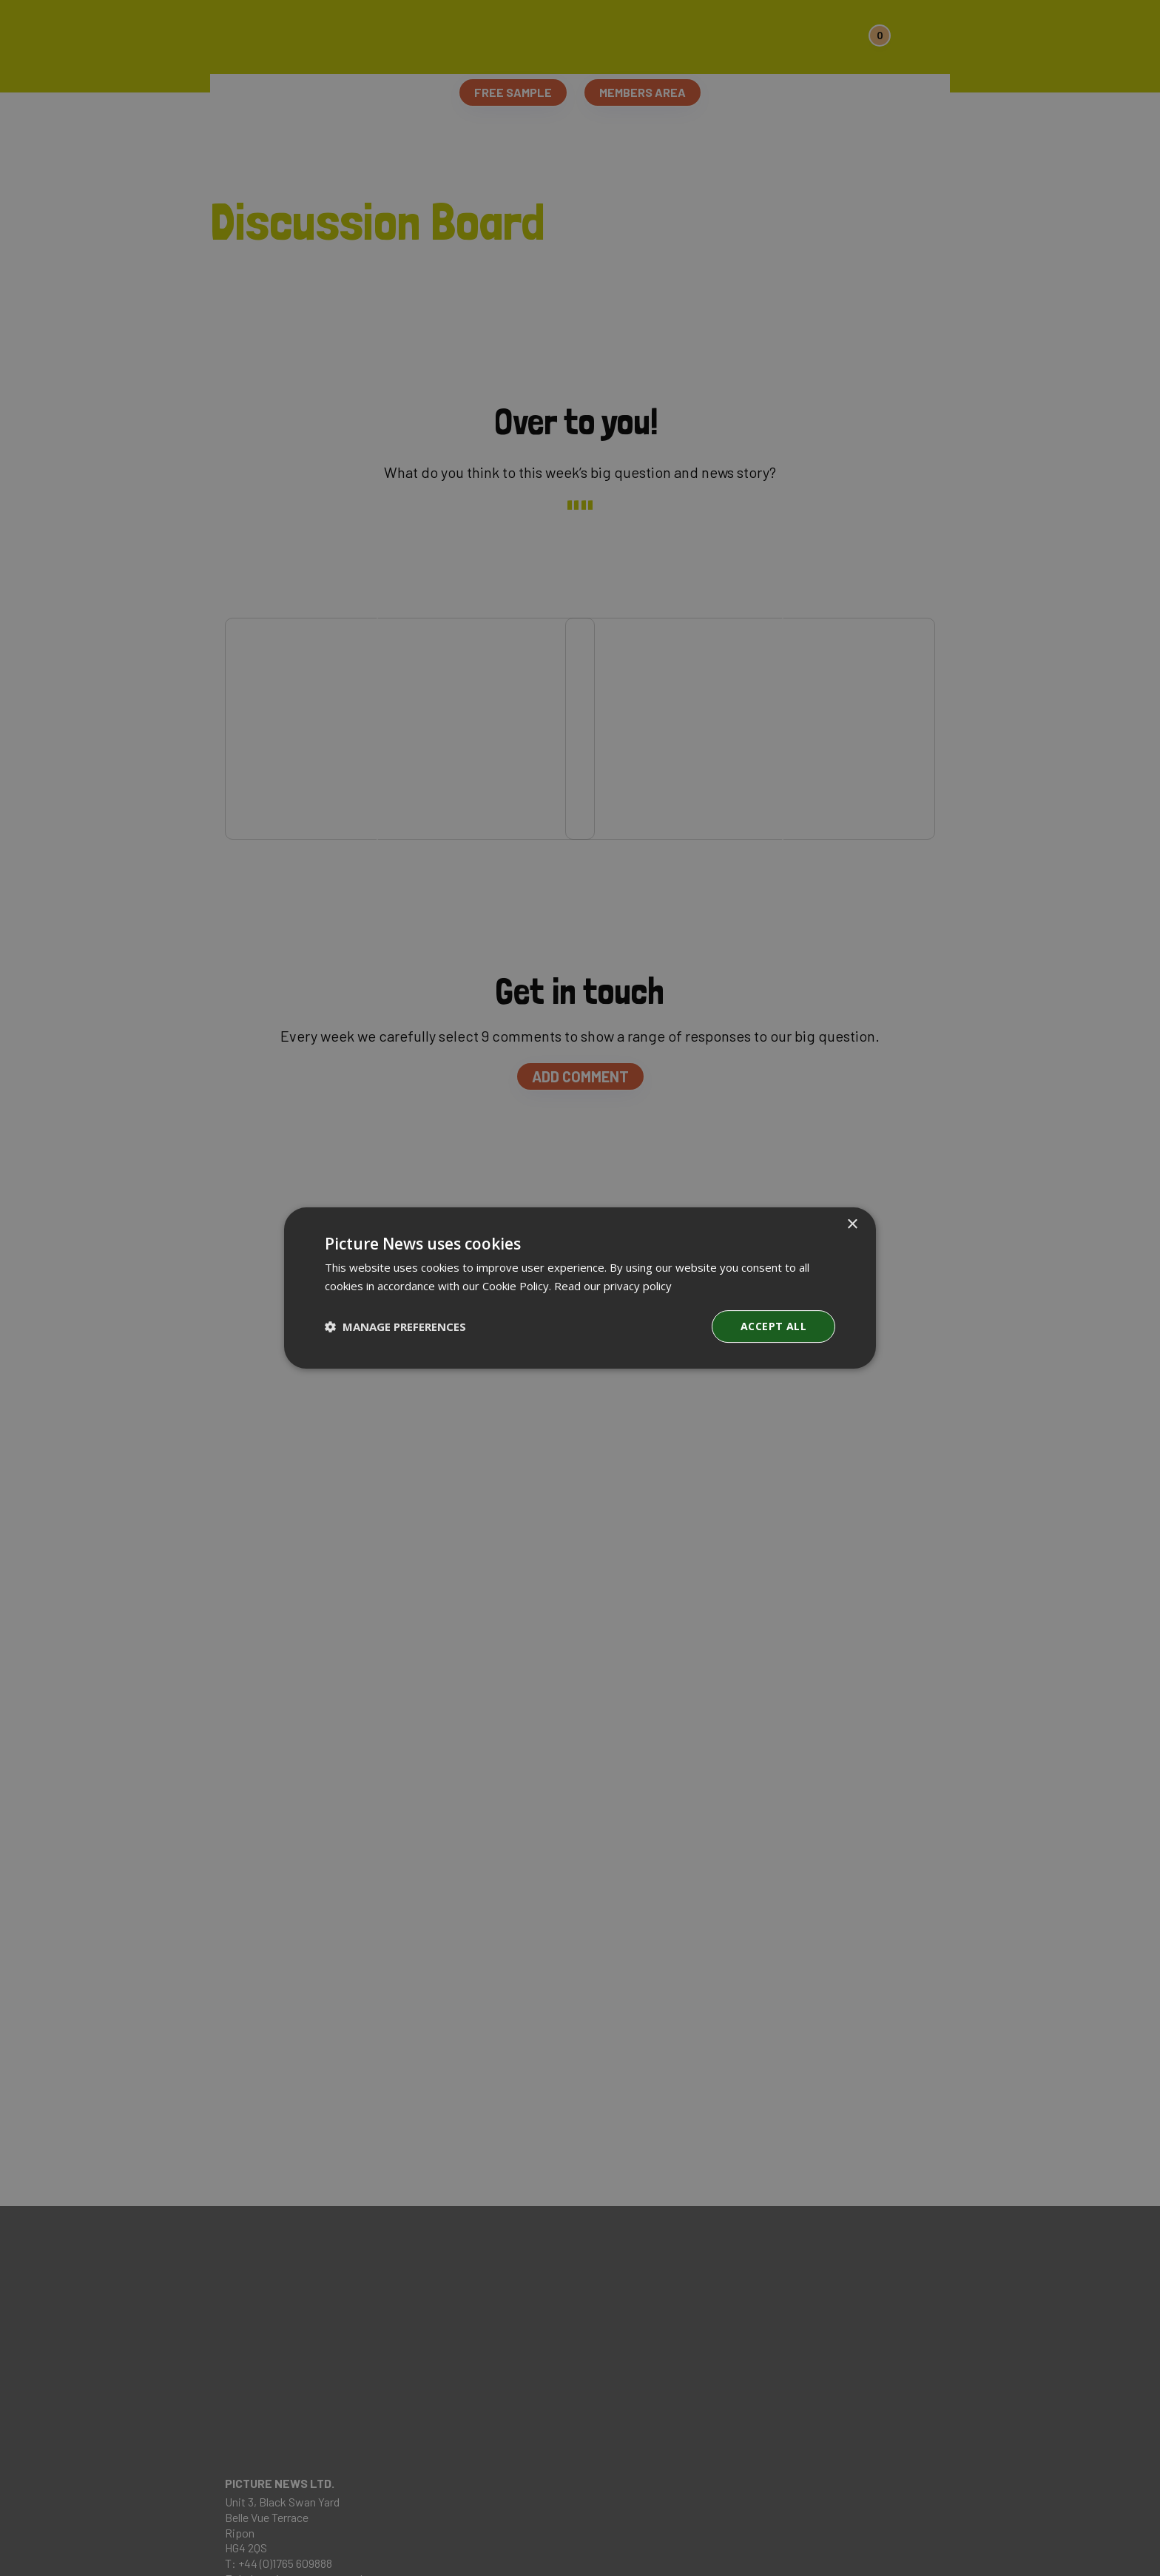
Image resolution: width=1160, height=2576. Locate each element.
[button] (395, 1326)
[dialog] (580, 1288)
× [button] (851, 1224)
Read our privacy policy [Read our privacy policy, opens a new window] (613, 1285)
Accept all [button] (773, 1326)
